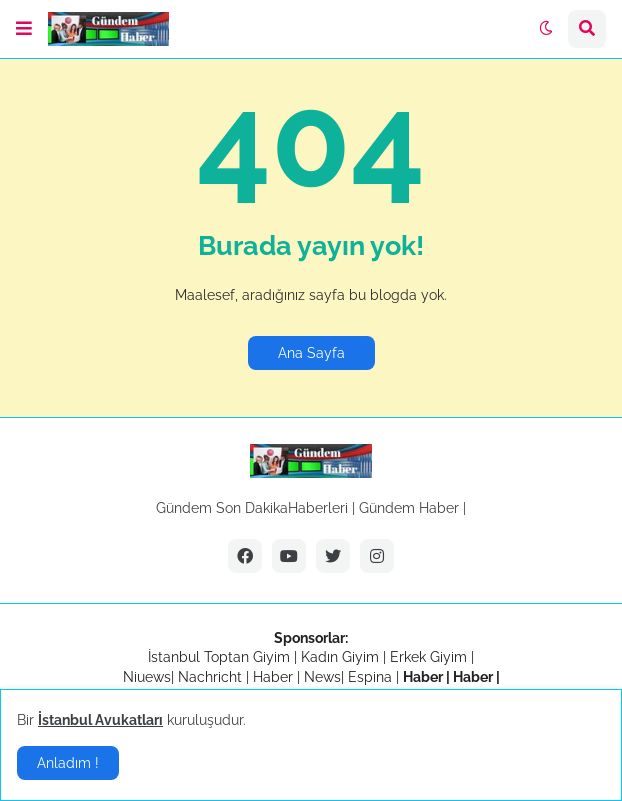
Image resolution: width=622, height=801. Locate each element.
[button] (24, 29)
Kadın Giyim (340, 657)
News (322, 677)
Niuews (147, 677)
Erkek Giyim (428, 657)
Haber (275, 677)
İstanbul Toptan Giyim (219, 657)
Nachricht (212, 677)
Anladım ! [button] (68, 763)
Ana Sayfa (311, 353)
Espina (370, 677)
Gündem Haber (409, 508)
